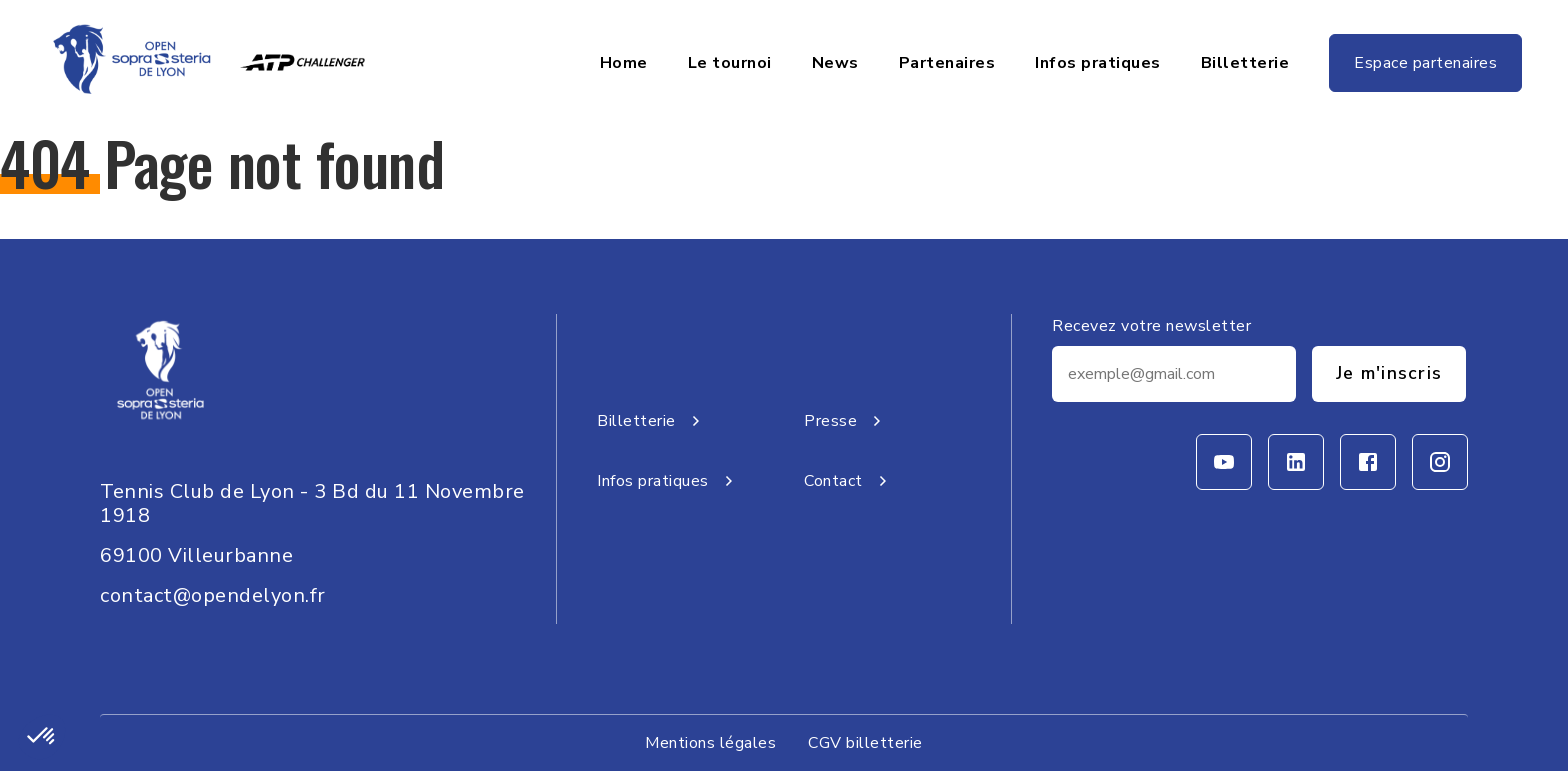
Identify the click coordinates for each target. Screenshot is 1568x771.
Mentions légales (710, 743)
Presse (846, 421)
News (835, 63)
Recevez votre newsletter (1151, 326)
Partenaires (947, 63)
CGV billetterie (865, 743)
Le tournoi (730, 63)
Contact (849, 481)
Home (624, 63)
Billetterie (1245, 63)
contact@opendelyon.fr (213, 595)
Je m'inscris (1389, 373)
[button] (42, 737)
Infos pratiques (1098, 63)
